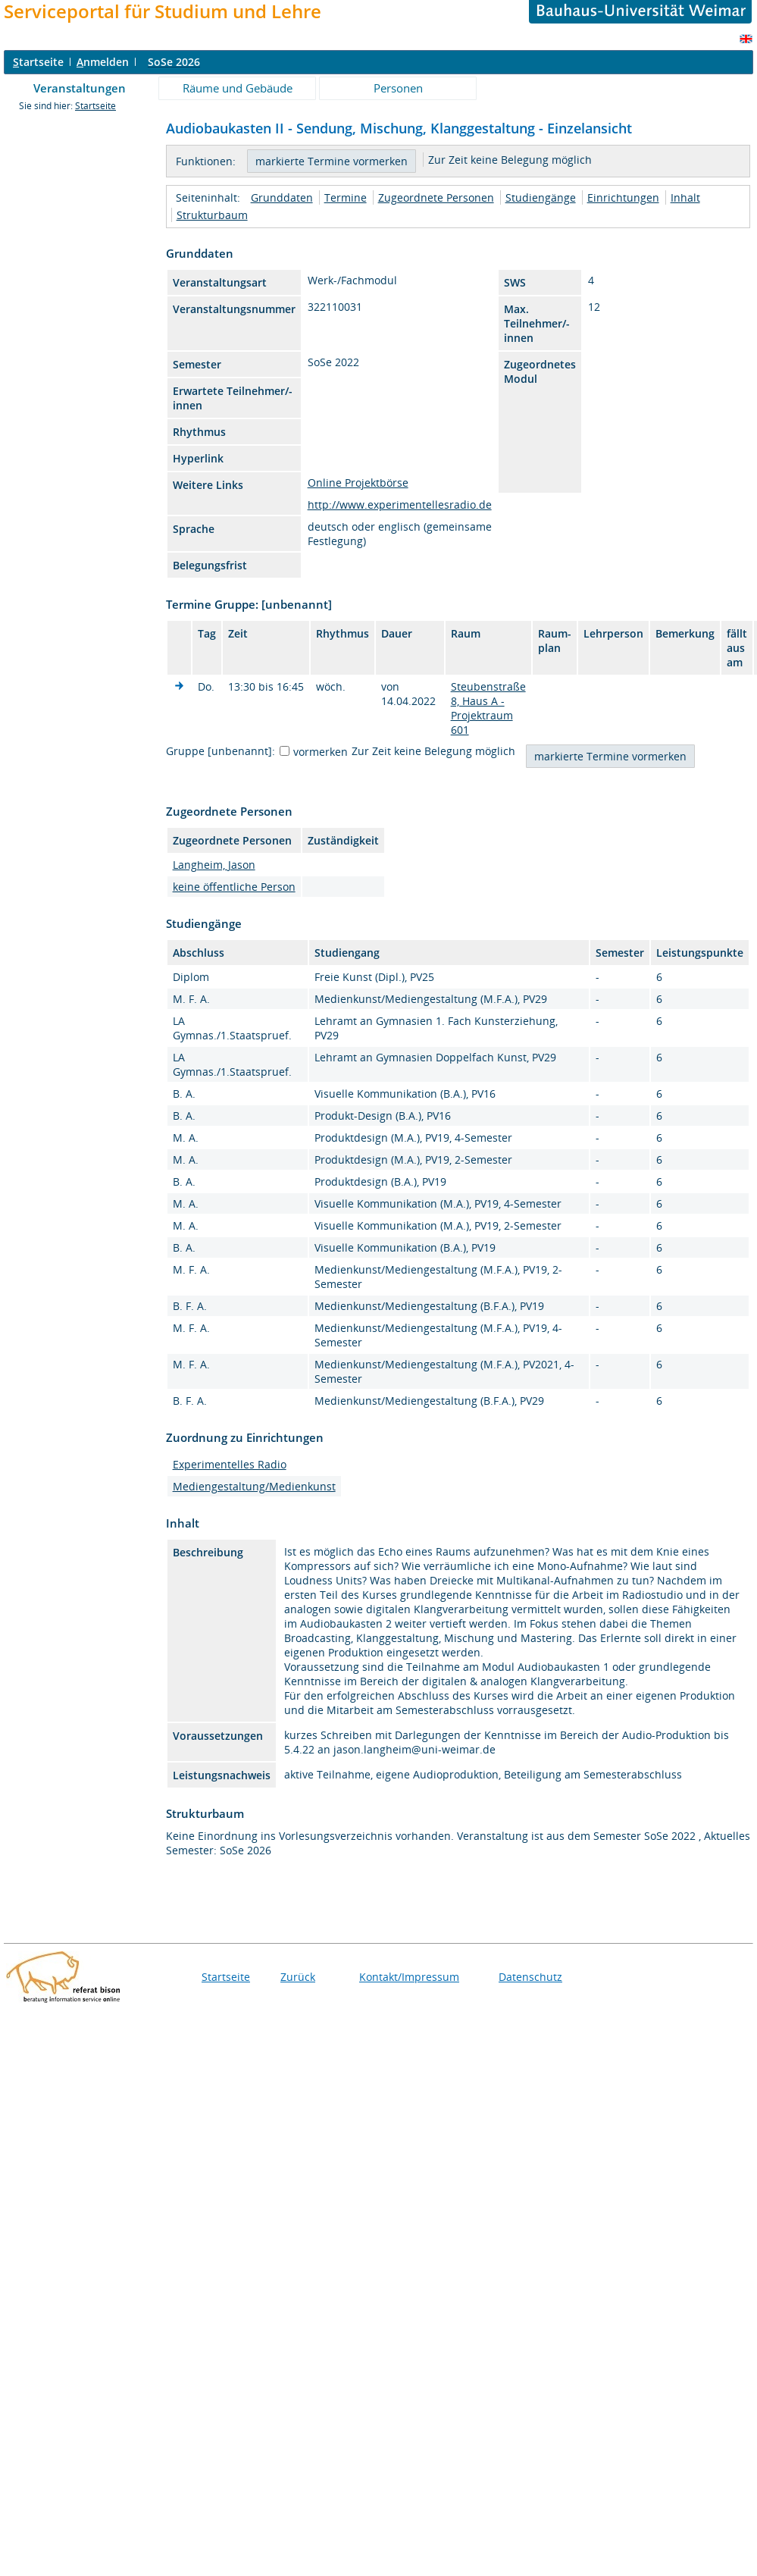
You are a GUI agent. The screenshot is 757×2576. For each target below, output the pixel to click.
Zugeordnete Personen (436, 197)
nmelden (103, 62)
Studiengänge (540, 197)
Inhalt (685, 197)
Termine (345, 197)
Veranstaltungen (79, 88)
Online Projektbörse (358, 482)
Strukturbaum (212, 215)
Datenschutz (530, 1977)
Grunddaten (282, 197)
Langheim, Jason (214, 864)
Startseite (95, 105)
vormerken (320, 751)
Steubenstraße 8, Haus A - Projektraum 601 (488, 708)
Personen (398, 88)
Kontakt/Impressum (409, 1977)
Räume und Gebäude (237, 88)
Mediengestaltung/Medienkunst (254, 1486)
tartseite (38, 62)
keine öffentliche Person (234, 886)
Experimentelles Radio (229, 1464)
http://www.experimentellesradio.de (400, 504)
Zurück (297, 1977)
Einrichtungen (623, 197)
